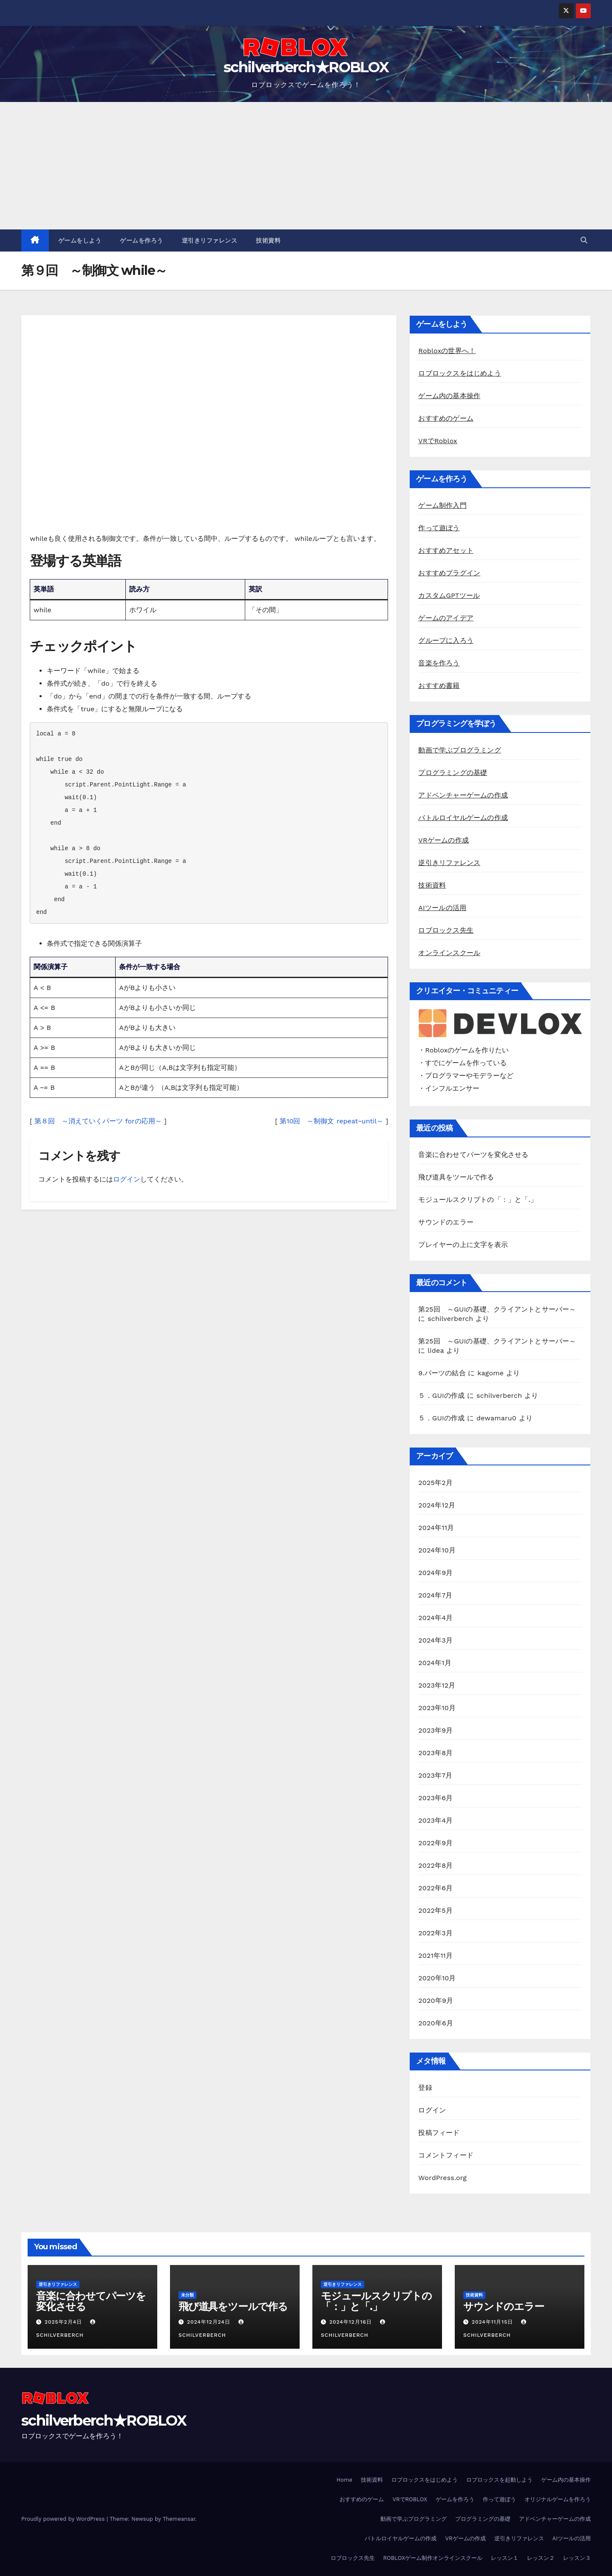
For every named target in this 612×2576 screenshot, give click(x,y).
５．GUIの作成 (441, 1395)
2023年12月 (436, 1685)
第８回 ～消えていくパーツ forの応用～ (98, 1121)
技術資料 (268, 240)
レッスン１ (504, 2558)
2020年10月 (437, 1978)
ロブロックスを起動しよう (499, 2480)
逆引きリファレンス (210, 240)
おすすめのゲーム (445, 418)
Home (344, 2480)
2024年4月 (435, 1618)
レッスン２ (541, 2558)
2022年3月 (435, 1933)
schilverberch (450, 1319)
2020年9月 (435, 2000)
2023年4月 (435, 1820)
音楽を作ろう (438, 663)
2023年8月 (435, 1753)
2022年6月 (435, 1888)
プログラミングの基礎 (452, 773)
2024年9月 (435, 1573)
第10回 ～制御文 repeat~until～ (331, 1121)
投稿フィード (438, 2133)
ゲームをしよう (80, 240)
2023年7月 (435, 1775)
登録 (425, 2088)
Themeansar (179, 2519)
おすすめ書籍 (438, 685)
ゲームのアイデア (445, 618)
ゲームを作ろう (141, 240)
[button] (584, 240)
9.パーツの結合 (442, 1373)
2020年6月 (435, 2023)
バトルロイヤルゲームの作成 (463, 818)
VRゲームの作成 (443, 840)
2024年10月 (437, 1550)
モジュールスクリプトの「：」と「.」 (477, 1200)
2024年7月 (435, 1595)
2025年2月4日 (64, 2322)
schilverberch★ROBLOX (306, 67)
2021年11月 (435, 1955)
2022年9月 (435, 1843)
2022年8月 (435, 1865)
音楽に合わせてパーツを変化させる (473, 1155)
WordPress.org (442, 2178)
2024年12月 (436, 1505)
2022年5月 (435, 1910)
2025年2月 (435, 1483)
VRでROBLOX (409, 2499)
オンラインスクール (449, 953)
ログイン (126, 1179)
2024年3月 (435, 1640)
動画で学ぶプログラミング (459, 750)
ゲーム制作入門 (442, 505)
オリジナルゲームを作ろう (557, 2499)
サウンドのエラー (445, 1222)
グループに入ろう (445, 640)
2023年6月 (435, 1798)
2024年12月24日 (209, 2322)
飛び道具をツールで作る (456, 1177)
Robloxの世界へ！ (447, 351)
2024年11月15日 (493, 2322)
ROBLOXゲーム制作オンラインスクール (432, 2558)
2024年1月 (434, 1663)
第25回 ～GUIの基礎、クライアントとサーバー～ (497, 1309)
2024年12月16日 (351, 2322)
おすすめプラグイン (449, 573)
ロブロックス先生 (445, 930)
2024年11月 (436, 1528)
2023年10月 (437, 1708)
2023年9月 (435, 1730)
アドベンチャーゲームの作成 (463, 795)
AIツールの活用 (442, 908)
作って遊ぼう (438, 528)
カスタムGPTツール (449, 595)
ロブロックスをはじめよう (459, 373)
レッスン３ (577, 2558)
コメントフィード (445, 2155)
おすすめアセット (445, 550)
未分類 (187, 2295)
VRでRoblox (437, 441)
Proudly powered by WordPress (64, 2519)
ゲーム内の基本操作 (449, 396)
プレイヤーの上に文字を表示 (463, 1245)
